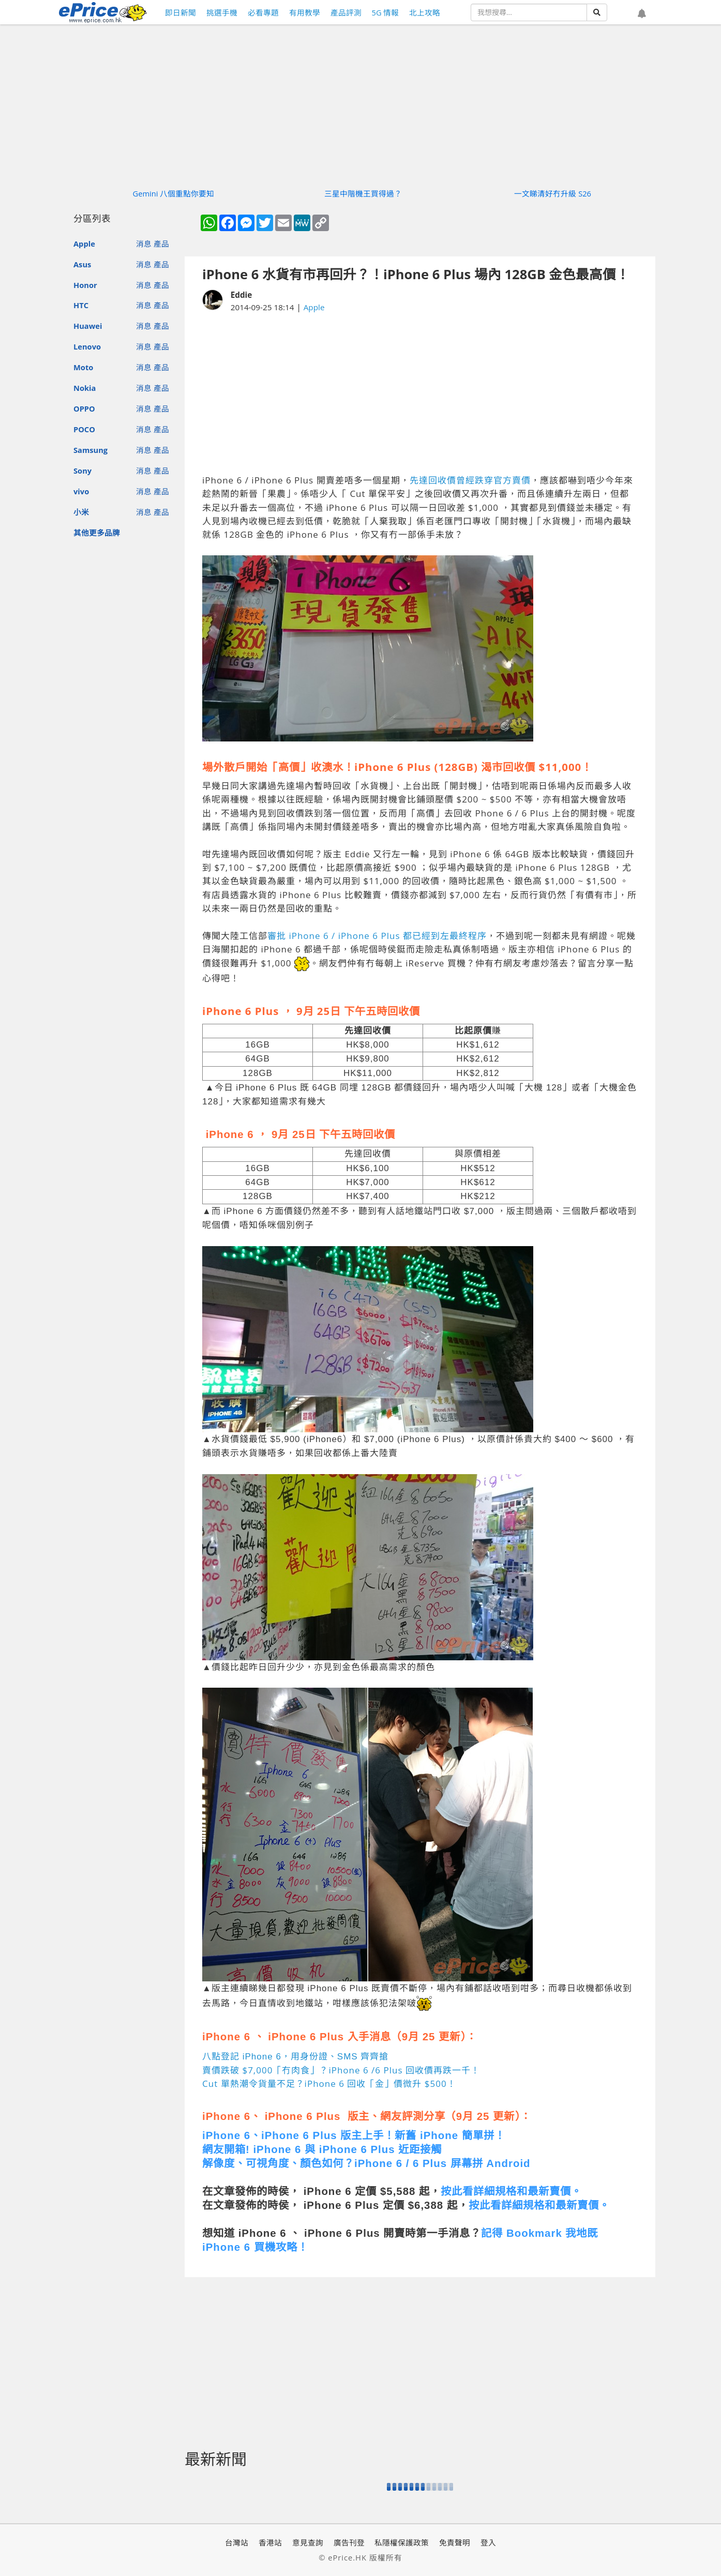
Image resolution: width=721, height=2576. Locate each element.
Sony (82, 470)
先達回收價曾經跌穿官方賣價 (470, 480)
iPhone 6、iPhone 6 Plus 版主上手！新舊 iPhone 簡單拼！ (353, 2135)
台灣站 (236, 2542)
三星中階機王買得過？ (363, 193)
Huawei (87, 326)
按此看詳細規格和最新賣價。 (511, 2191)
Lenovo (87, 346)
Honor (85, 285)
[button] (642, 14)
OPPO (84, 408)
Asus (82, 264)
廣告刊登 (349, 2542)
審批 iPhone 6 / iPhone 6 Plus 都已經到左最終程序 (377, 936)
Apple (84, 243)
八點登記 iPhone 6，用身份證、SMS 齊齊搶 (295, 2057)
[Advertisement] (420, 393)
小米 (81, 512)
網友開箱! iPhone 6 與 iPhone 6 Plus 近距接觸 (322, 2149)
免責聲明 (454, 2542)
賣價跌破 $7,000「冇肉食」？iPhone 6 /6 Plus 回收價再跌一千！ (341, 2070)
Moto (83, 367)
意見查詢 (307, 2542)
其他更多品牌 (96, 532)
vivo (81, 491)
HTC (80, 305)
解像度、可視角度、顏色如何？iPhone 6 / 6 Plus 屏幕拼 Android (366, 2163)
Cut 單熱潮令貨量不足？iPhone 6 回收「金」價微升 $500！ (329, 2083)
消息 (144, 243)
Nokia (84, 388)
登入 (488, 2542)
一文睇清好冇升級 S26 (552, 193)
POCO (84, 429)
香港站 (270, 2542)
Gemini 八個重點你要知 (174, 193)
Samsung (90, 450)
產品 (161, 243)
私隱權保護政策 (401, 2542)
